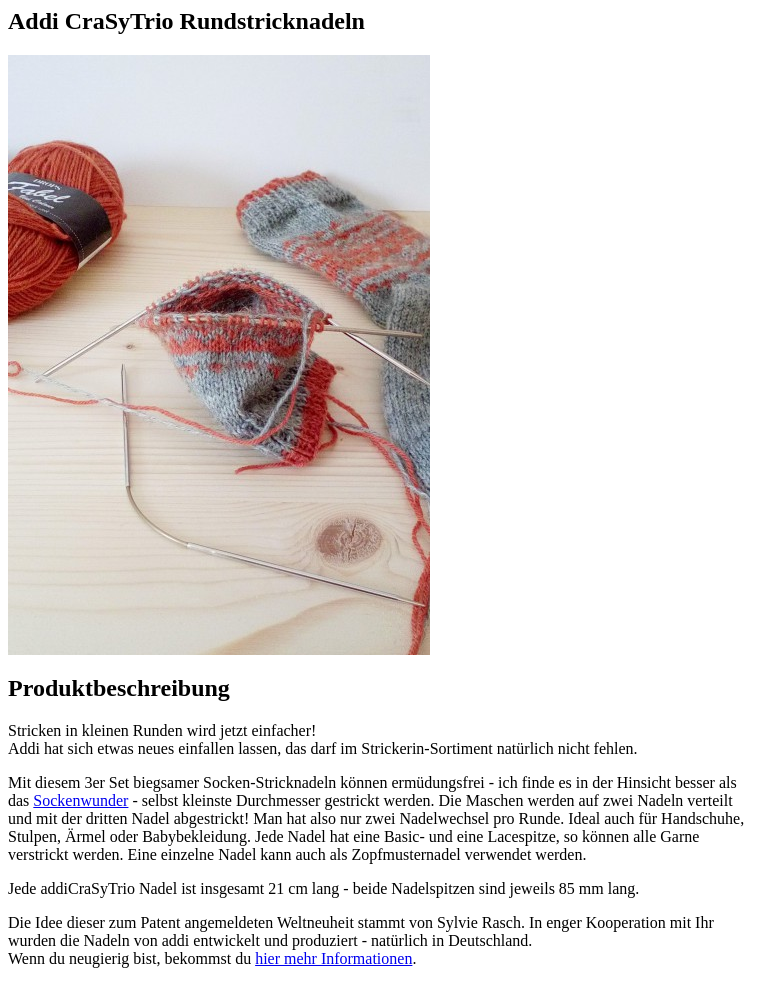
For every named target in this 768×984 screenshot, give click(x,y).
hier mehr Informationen (333, 958)
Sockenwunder (80, 800)
